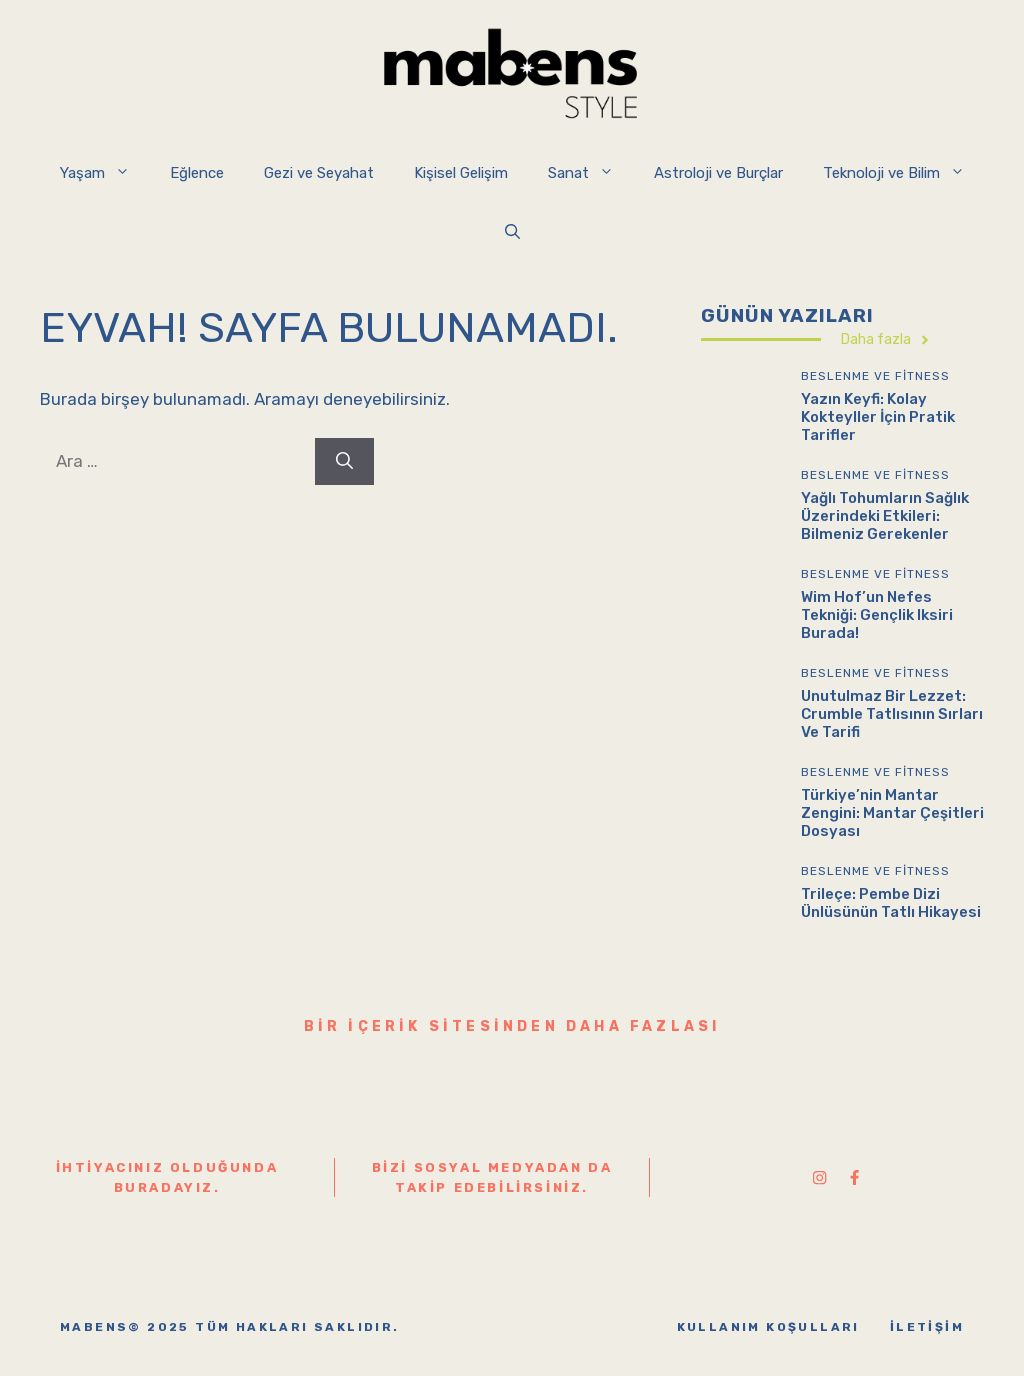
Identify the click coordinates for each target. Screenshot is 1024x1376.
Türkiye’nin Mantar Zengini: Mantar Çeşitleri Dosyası (892, 813)
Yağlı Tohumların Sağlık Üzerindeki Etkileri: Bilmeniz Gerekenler (885, 516)
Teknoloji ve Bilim (904, 173)
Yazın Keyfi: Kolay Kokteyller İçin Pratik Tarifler (878, 417)
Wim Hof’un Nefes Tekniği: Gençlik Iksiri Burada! (877, 615)
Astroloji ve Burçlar (718, 173)
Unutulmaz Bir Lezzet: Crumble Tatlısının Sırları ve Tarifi (892, 714)
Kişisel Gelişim (461, 173)
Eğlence (197, 173)
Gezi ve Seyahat (319, 173)
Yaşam (105, 173)
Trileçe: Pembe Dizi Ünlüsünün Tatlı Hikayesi (891, 903)
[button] (512, 233)
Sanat (591, 173)
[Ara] (344, 462)
